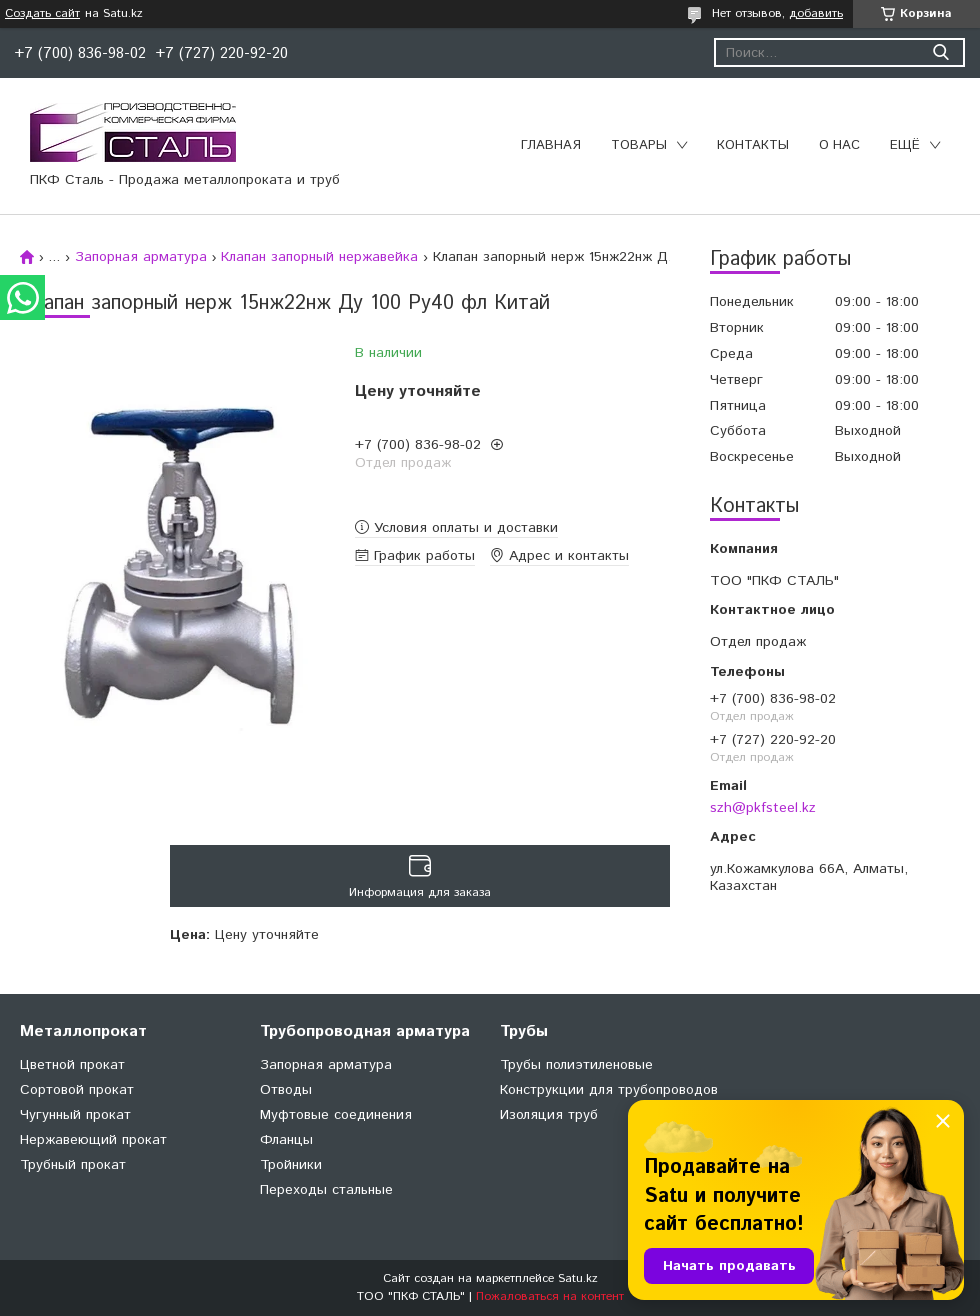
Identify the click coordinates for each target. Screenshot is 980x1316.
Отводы (286, 1090)
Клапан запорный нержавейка (319, 257)
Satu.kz (578, 1278)
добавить (816, 13)
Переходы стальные (326, 1190)
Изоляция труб (549, 1115)
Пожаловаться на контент (550, 1296)
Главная (551, 145)
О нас (839, 145)
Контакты (753, 145)
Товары (639, 145)
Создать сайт (42, 14)
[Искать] (940, 52)
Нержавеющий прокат (93, 1140)
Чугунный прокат (75, 1115)
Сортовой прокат (77, 1090)
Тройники (291, 1165)
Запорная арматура (141, 257)
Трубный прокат (73, 1165)
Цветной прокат (72, 1065)
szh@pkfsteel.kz (763, 808)
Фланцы (286, 1140)
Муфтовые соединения (336, 1115)
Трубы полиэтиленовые (576, 1065)
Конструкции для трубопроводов (609, 1090)
